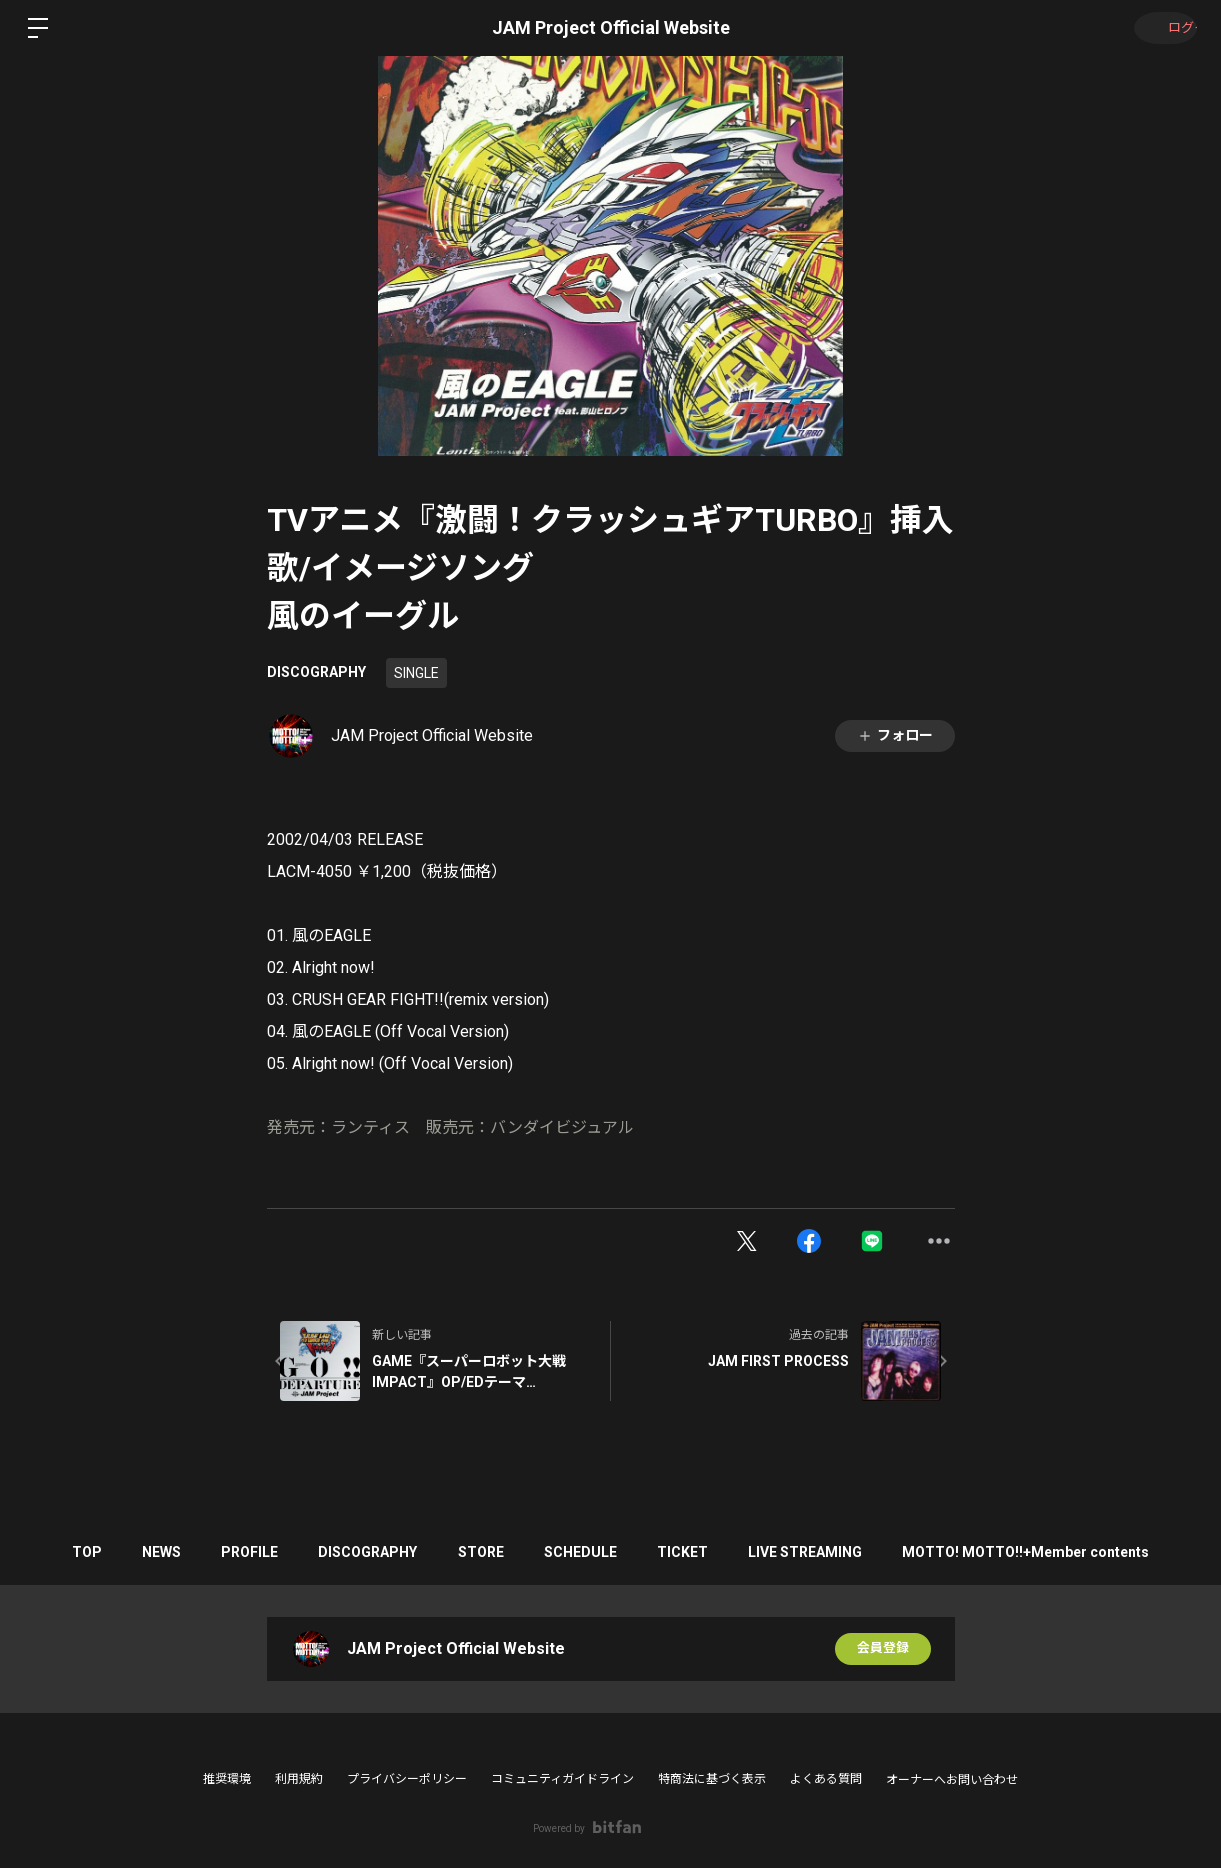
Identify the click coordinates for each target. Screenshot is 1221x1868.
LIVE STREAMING (835, 1552)
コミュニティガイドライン (562, 1779)
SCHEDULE (590, 1552)
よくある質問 (826, 1779)
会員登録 (883, 1649)
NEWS (132, 1552)
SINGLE (416, 673)
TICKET (702, 1552)
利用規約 (299, 1779)
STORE (481, 1552)
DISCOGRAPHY (316, 672)
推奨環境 (227, 1779)
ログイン (1161, 28)
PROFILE (230, 1552)
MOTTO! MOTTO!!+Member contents (1065, 1552)
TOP (48, 1552)
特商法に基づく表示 (712, 1779)
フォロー (895, 735)
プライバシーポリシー (407, 1779)
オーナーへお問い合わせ (952, 1780)
